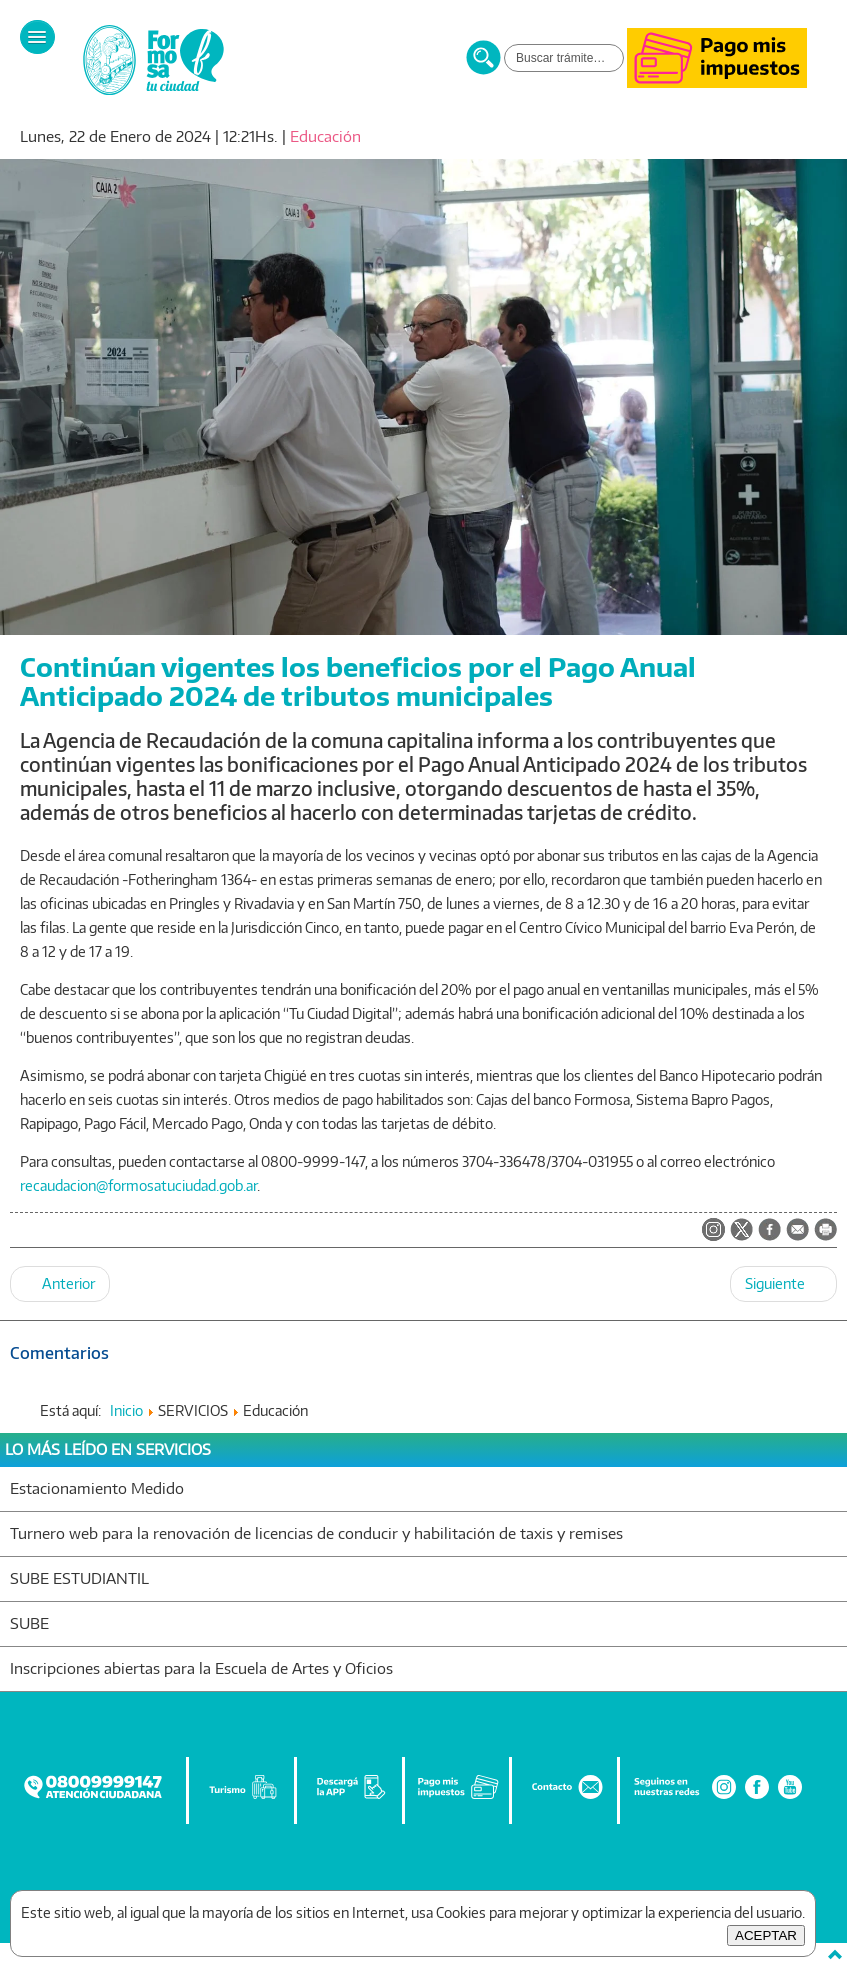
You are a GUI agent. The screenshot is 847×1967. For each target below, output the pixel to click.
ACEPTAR (766, 1935)
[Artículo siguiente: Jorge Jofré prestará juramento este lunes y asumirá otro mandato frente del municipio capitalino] (783, 1284)
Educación (325, 136)
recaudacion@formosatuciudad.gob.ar (138, 1185)
